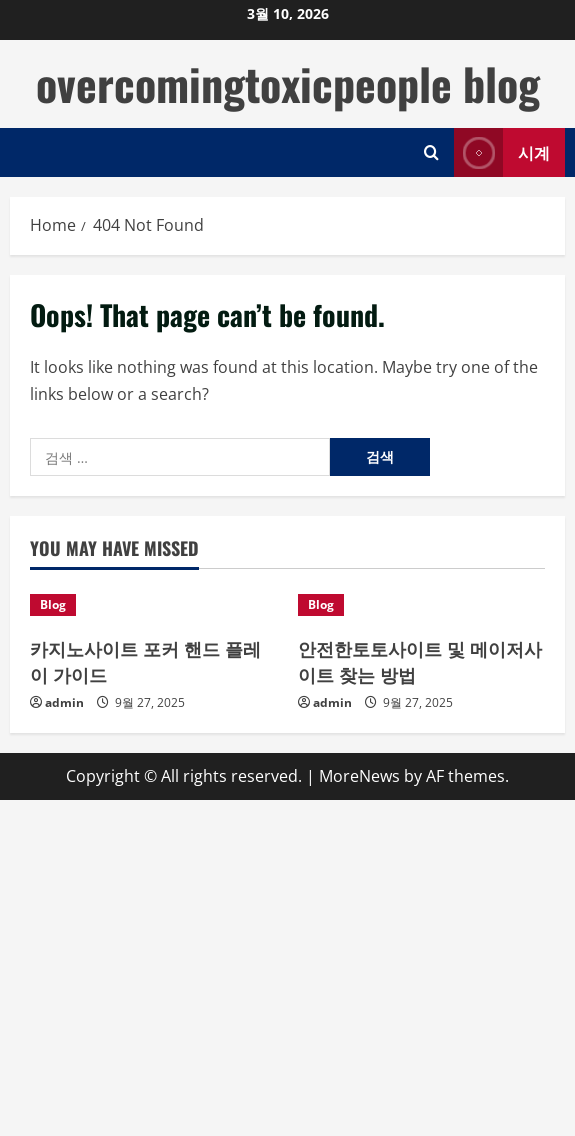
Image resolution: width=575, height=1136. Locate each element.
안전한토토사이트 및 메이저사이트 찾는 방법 (420, 660)
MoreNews (359, 776)
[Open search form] (431, 152)
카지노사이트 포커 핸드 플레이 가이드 (145, 660)
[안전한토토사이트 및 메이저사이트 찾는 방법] (422, 605)
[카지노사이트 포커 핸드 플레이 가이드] (154, 605)
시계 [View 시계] (502, 152)
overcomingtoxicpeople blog (288, 83)
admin (64, 702)
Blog (53, 604)
